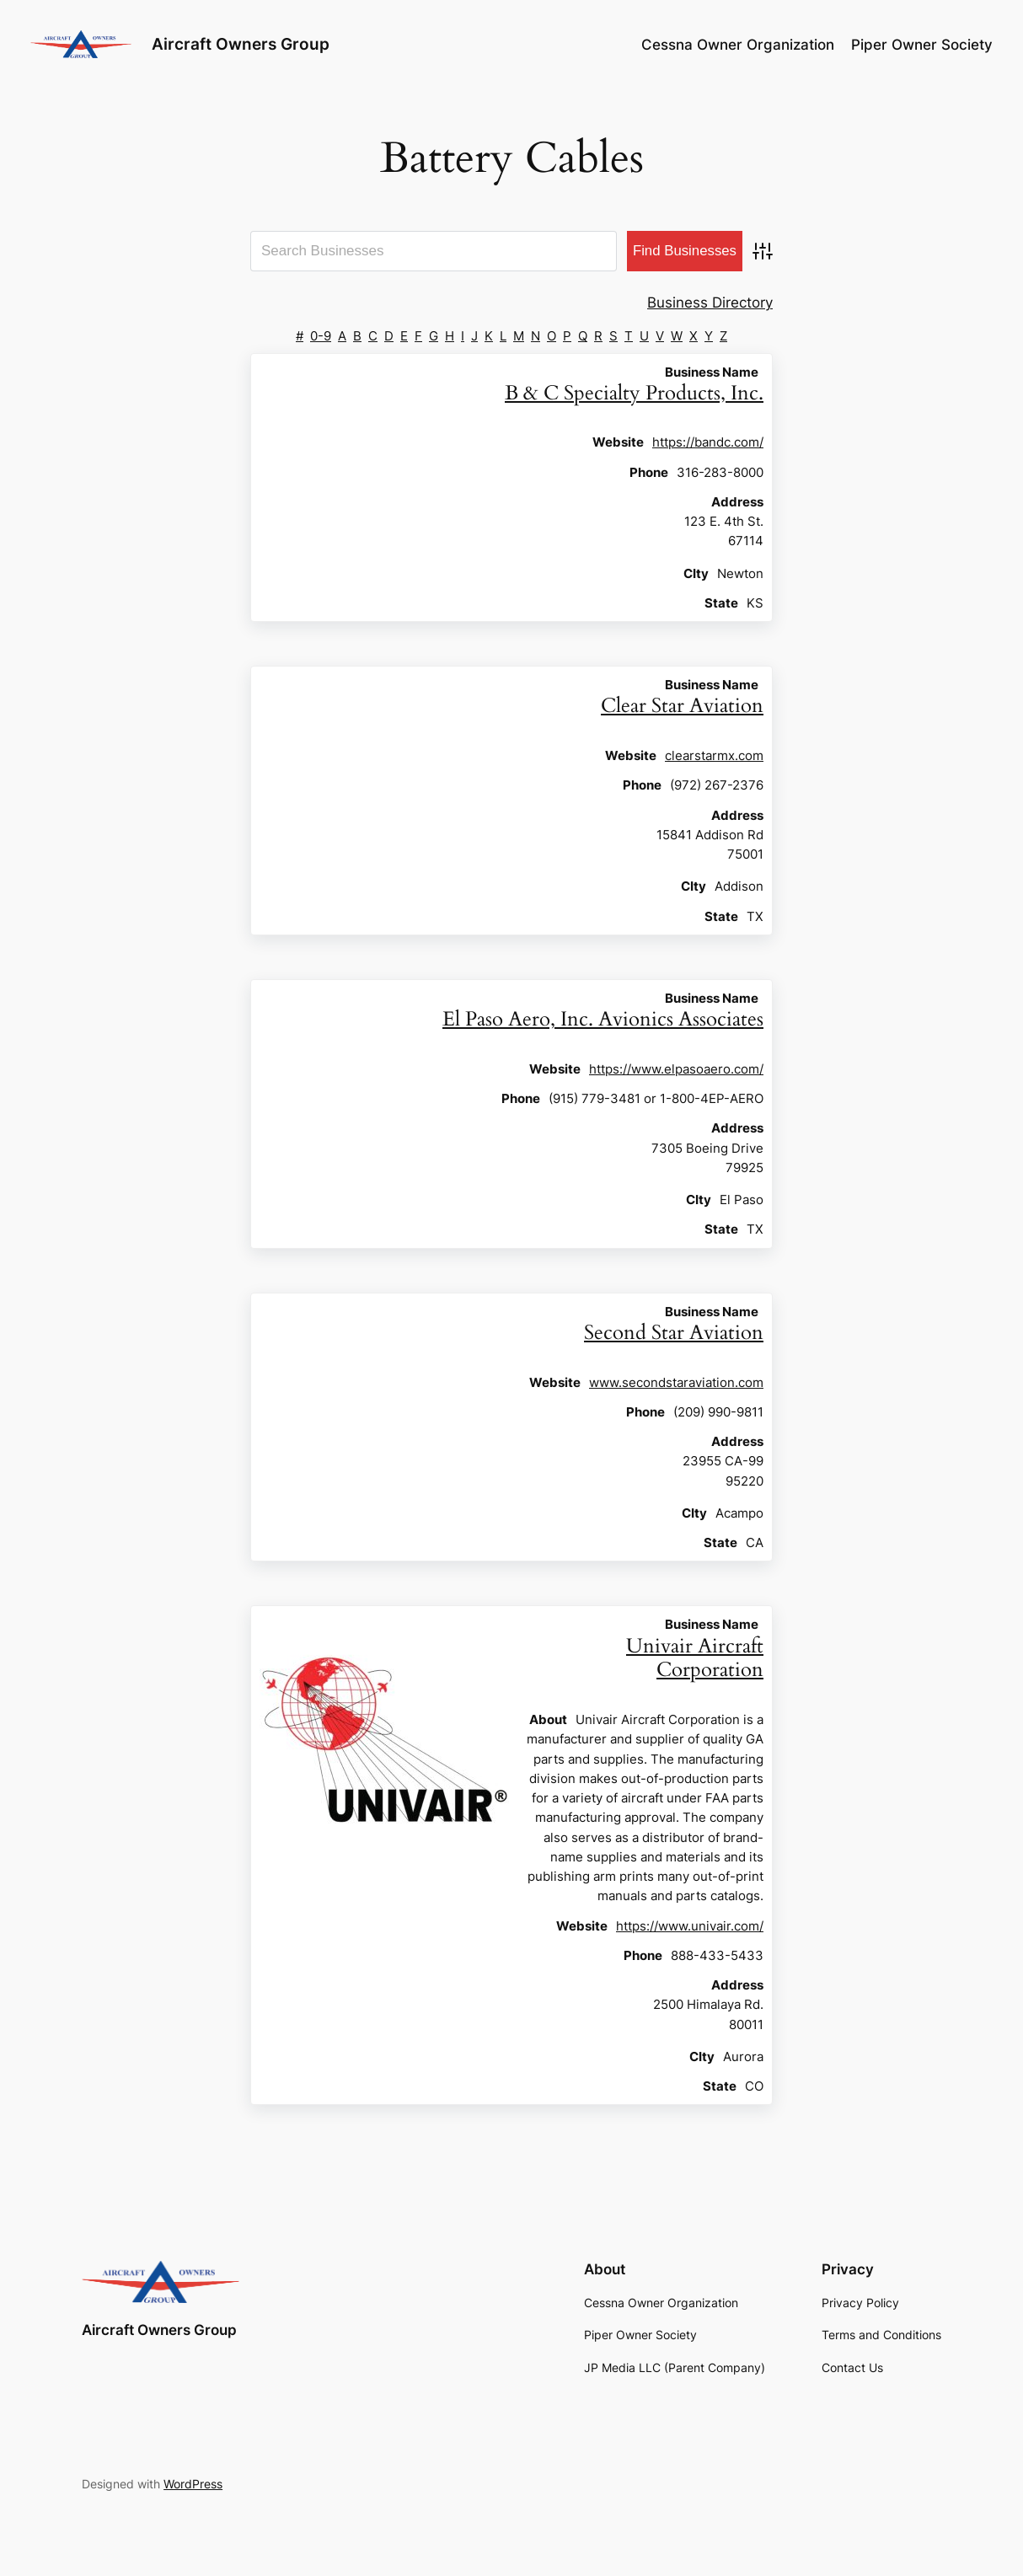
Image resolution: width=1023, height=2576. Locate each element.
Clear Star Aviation (682, 706)
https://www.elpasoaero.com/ (676, 1069)
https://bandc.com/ (707, 442)
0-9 (320, 336)
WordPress (192, 2484)
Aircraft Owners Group (240, 44)
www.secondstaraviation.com (676, 1382)
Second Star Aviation (673, 1333)
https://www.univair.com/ (689, 1926)
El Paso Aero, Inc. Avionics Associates (602, 1019)
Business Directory (710, 302)
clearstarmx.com (714, 755)
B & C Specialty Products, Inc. (634, 393)
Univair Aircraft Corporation (694, 1658)
